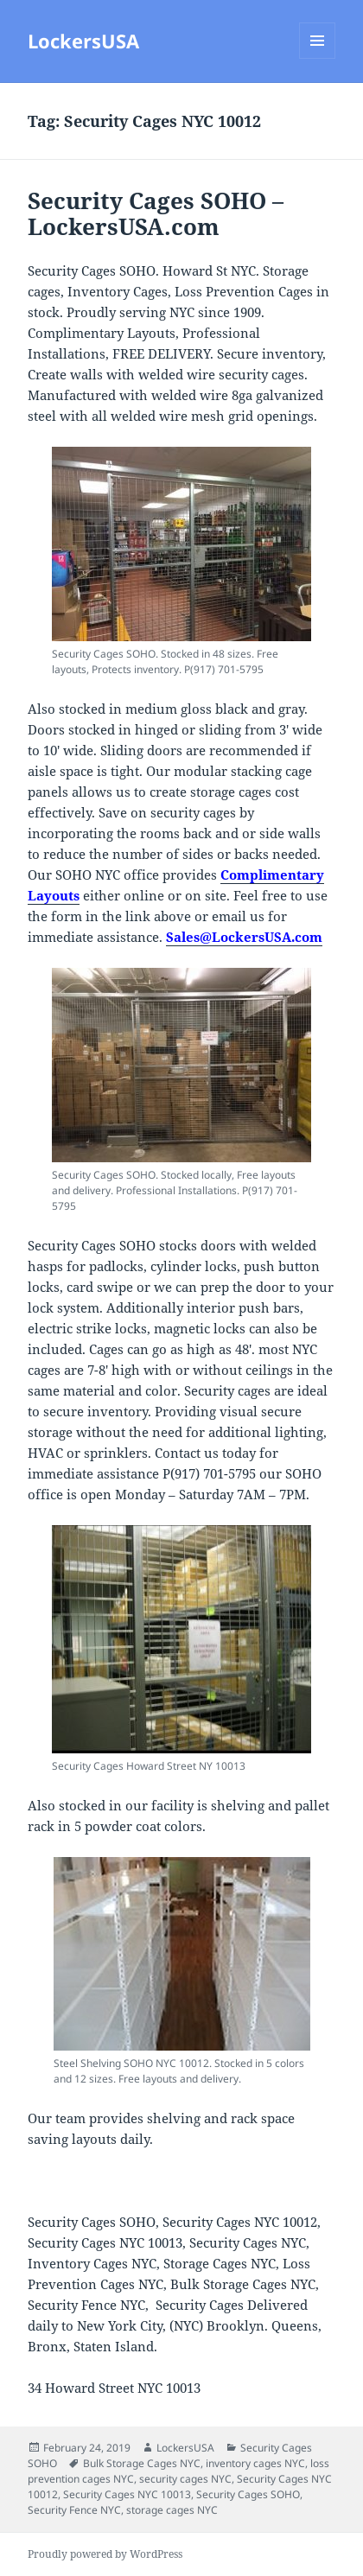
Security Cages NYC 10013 (127, 2494)
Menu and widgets (317, 58)
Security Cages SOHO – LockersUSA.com (155, 213)
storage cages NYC (172, 2510)
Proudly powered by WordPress (105, 2554)
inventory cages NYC (255, 2463)
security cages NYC (185, 2478)
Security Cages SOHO (248, 2494)
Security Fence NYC (74, 2510)
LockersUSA (83, 41)
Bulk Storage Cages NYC (142, 2463)
